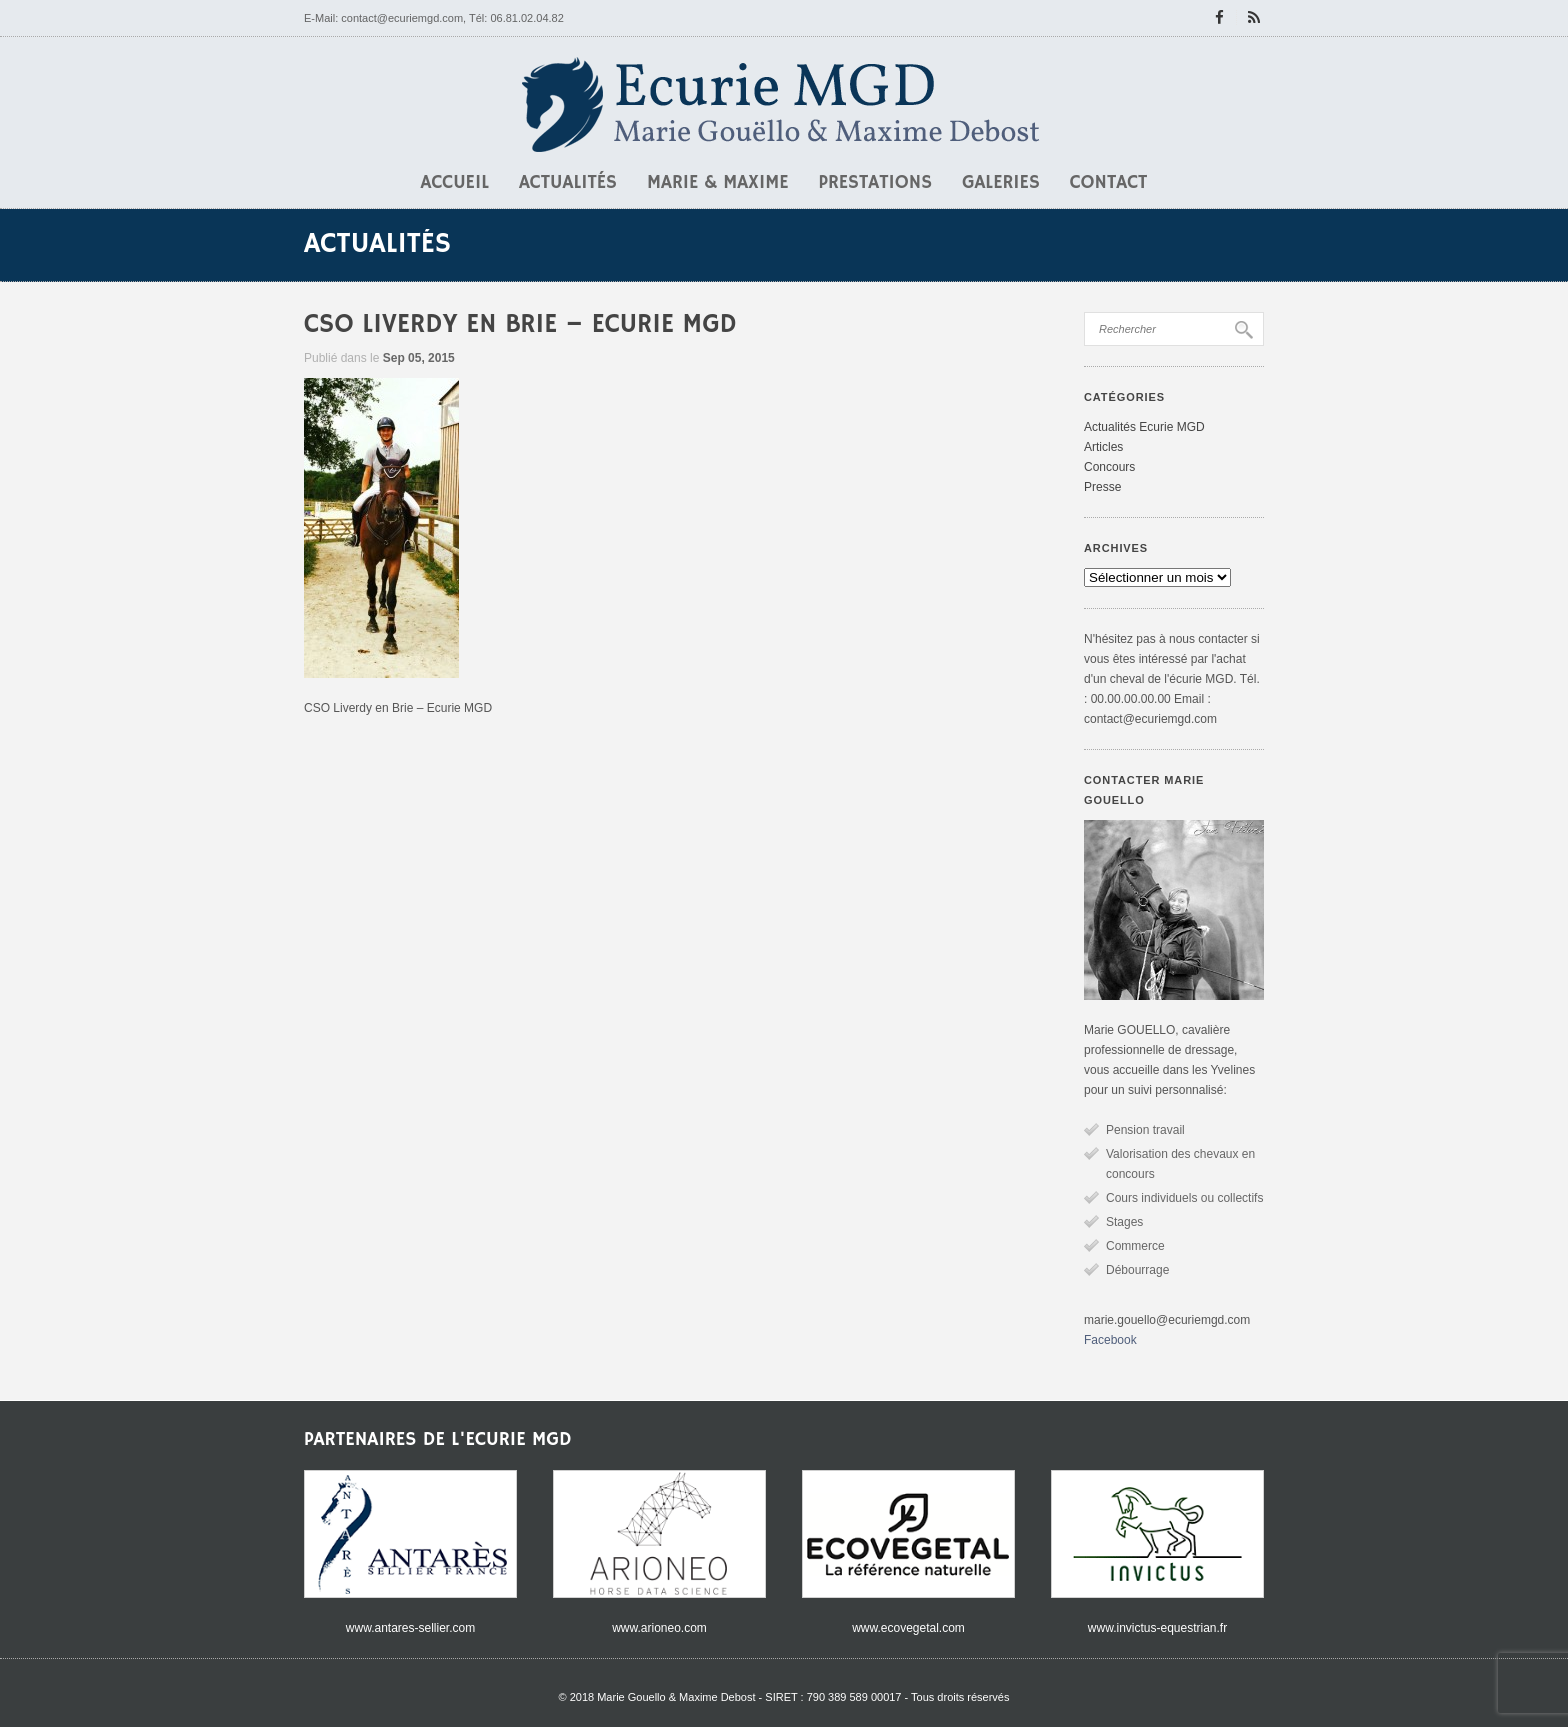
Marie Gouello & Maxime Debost (676, 1697)
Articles (1103, 447)
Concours (1109, 467)
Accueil (455, 183)
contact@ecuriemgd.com (402, 18)
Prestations (876, 183)
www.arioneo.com (659, 1628)
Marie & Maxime (718, 183)
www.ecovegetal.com (908, 1628)
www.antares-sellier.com (410, 1628)
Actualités (568, 183)
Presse (1102, 487)
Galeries (1001, 183)
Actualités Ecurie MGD (1144, 427)
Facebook (1110, 1340)
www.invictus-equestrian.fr (1157, 1628)
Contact (1109, 183)
